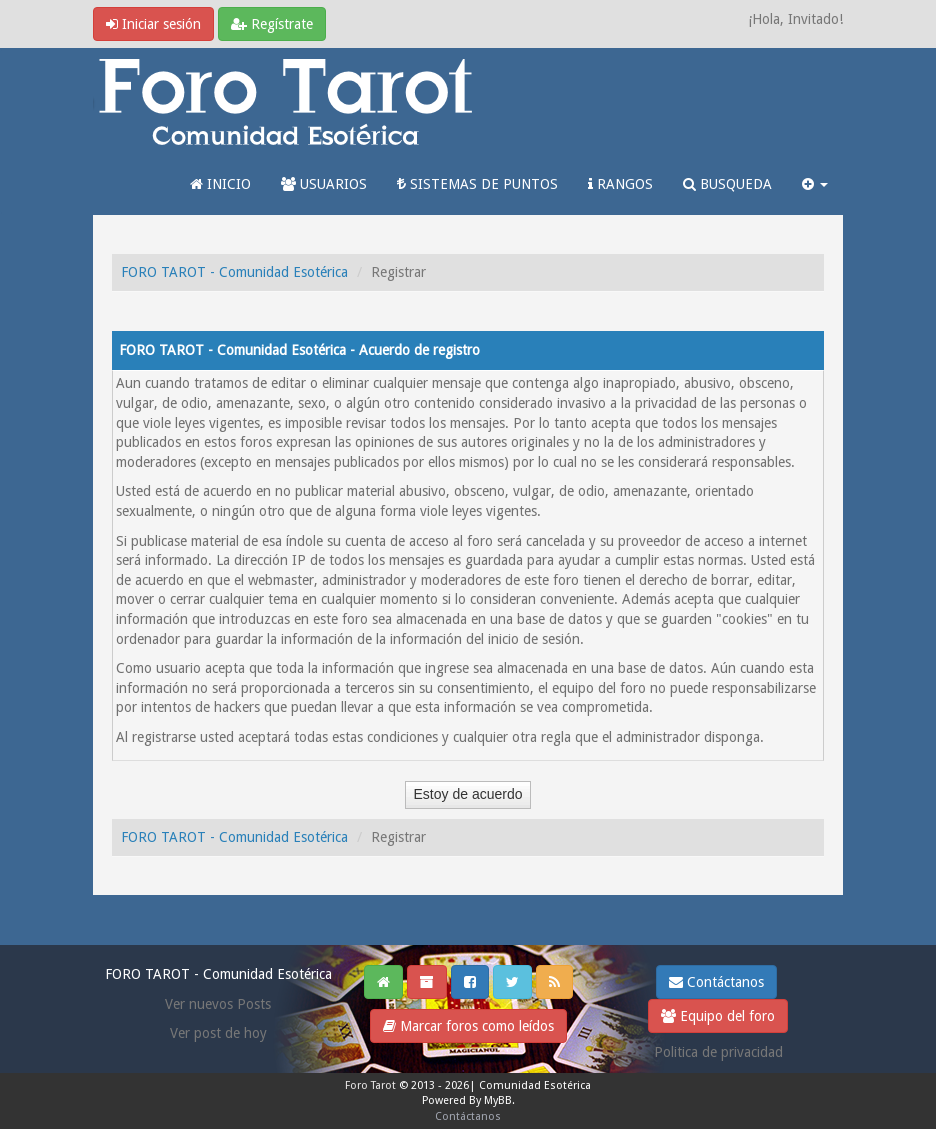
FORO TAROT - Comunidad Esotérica (234, 272)
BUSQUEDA (727, 184)
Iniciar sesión (153, 24)
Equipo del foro (718, 1016)
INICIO (220, 184)
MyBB (498, 1100)
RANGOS (620, 184)
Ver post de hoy (218, 1033)
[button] (815, 184)
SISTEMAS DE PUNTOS (477, 184)
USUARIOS (324, 184)
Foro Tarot (370, 1085)
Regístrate (272, 24)
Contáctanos (716, 982)
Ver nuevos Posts (218, 1004)
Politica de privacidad (718, 1052)
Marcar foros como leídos (468, 1026)
